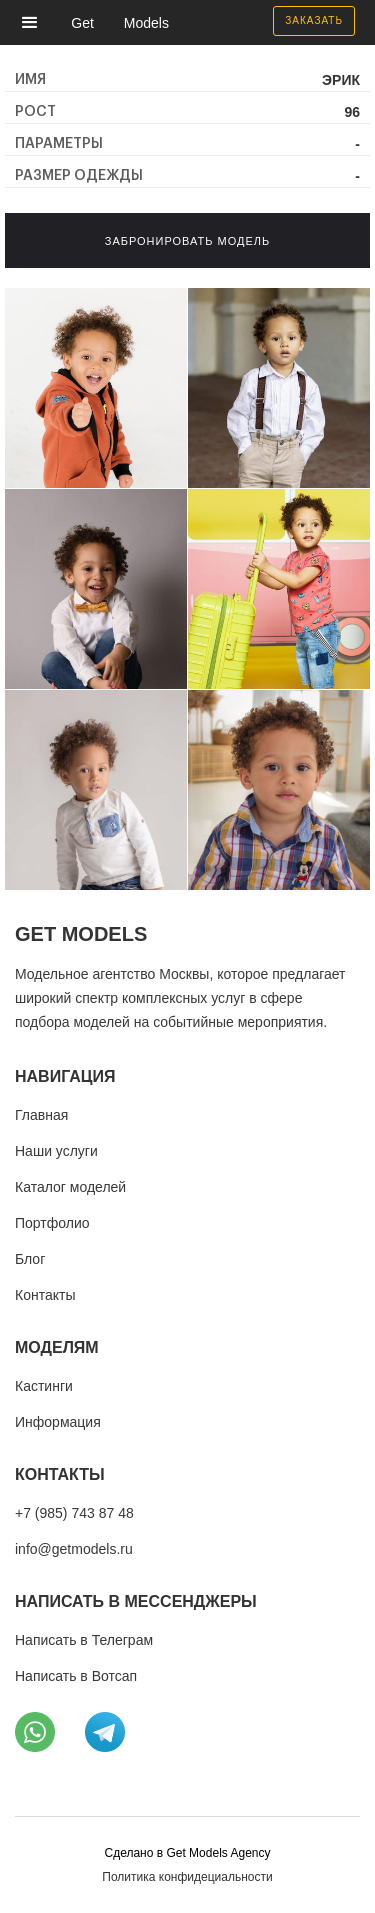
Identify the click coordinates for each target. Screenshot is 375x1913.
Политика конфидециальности (187, 1877)
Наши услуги (56, 1151)
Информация (58, 1422)
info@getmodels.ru (74, 1549)
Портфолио (52, 1223)
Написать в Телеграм (84, 1640)
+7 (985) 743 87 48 (74, 1513)
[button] (35, 22)
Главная (41, 1115)
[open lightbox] (96, 388)
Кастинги (44, 1386)
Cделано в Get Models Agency (187, 1853)
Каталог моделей (70, 1187)
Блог (30, 1259)
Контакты (45, 1295)
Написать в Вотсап (76, 1676)
